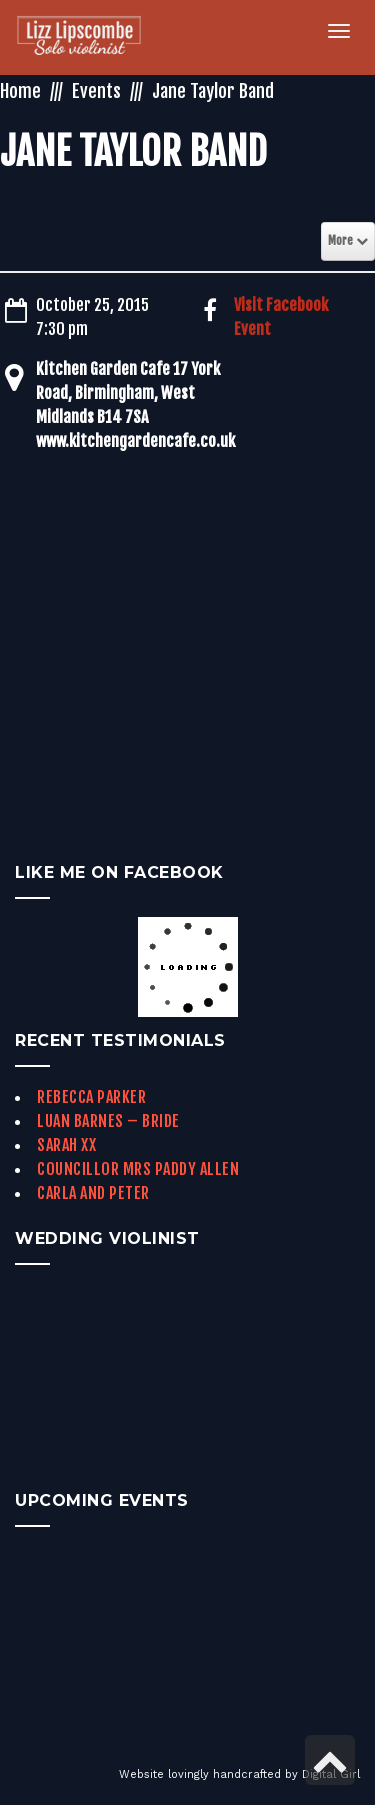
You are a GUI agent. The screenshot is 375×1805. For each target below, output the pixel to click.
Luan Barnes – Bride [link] (108, 1121)
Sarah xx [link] (66, 1145)
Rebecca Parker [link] (91, 1097)
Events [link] (96, 91)
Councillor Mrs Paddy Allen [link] (138, 1169)
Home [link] (20, 91)
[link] (90, 37)
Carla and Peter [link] (93, 1193)
